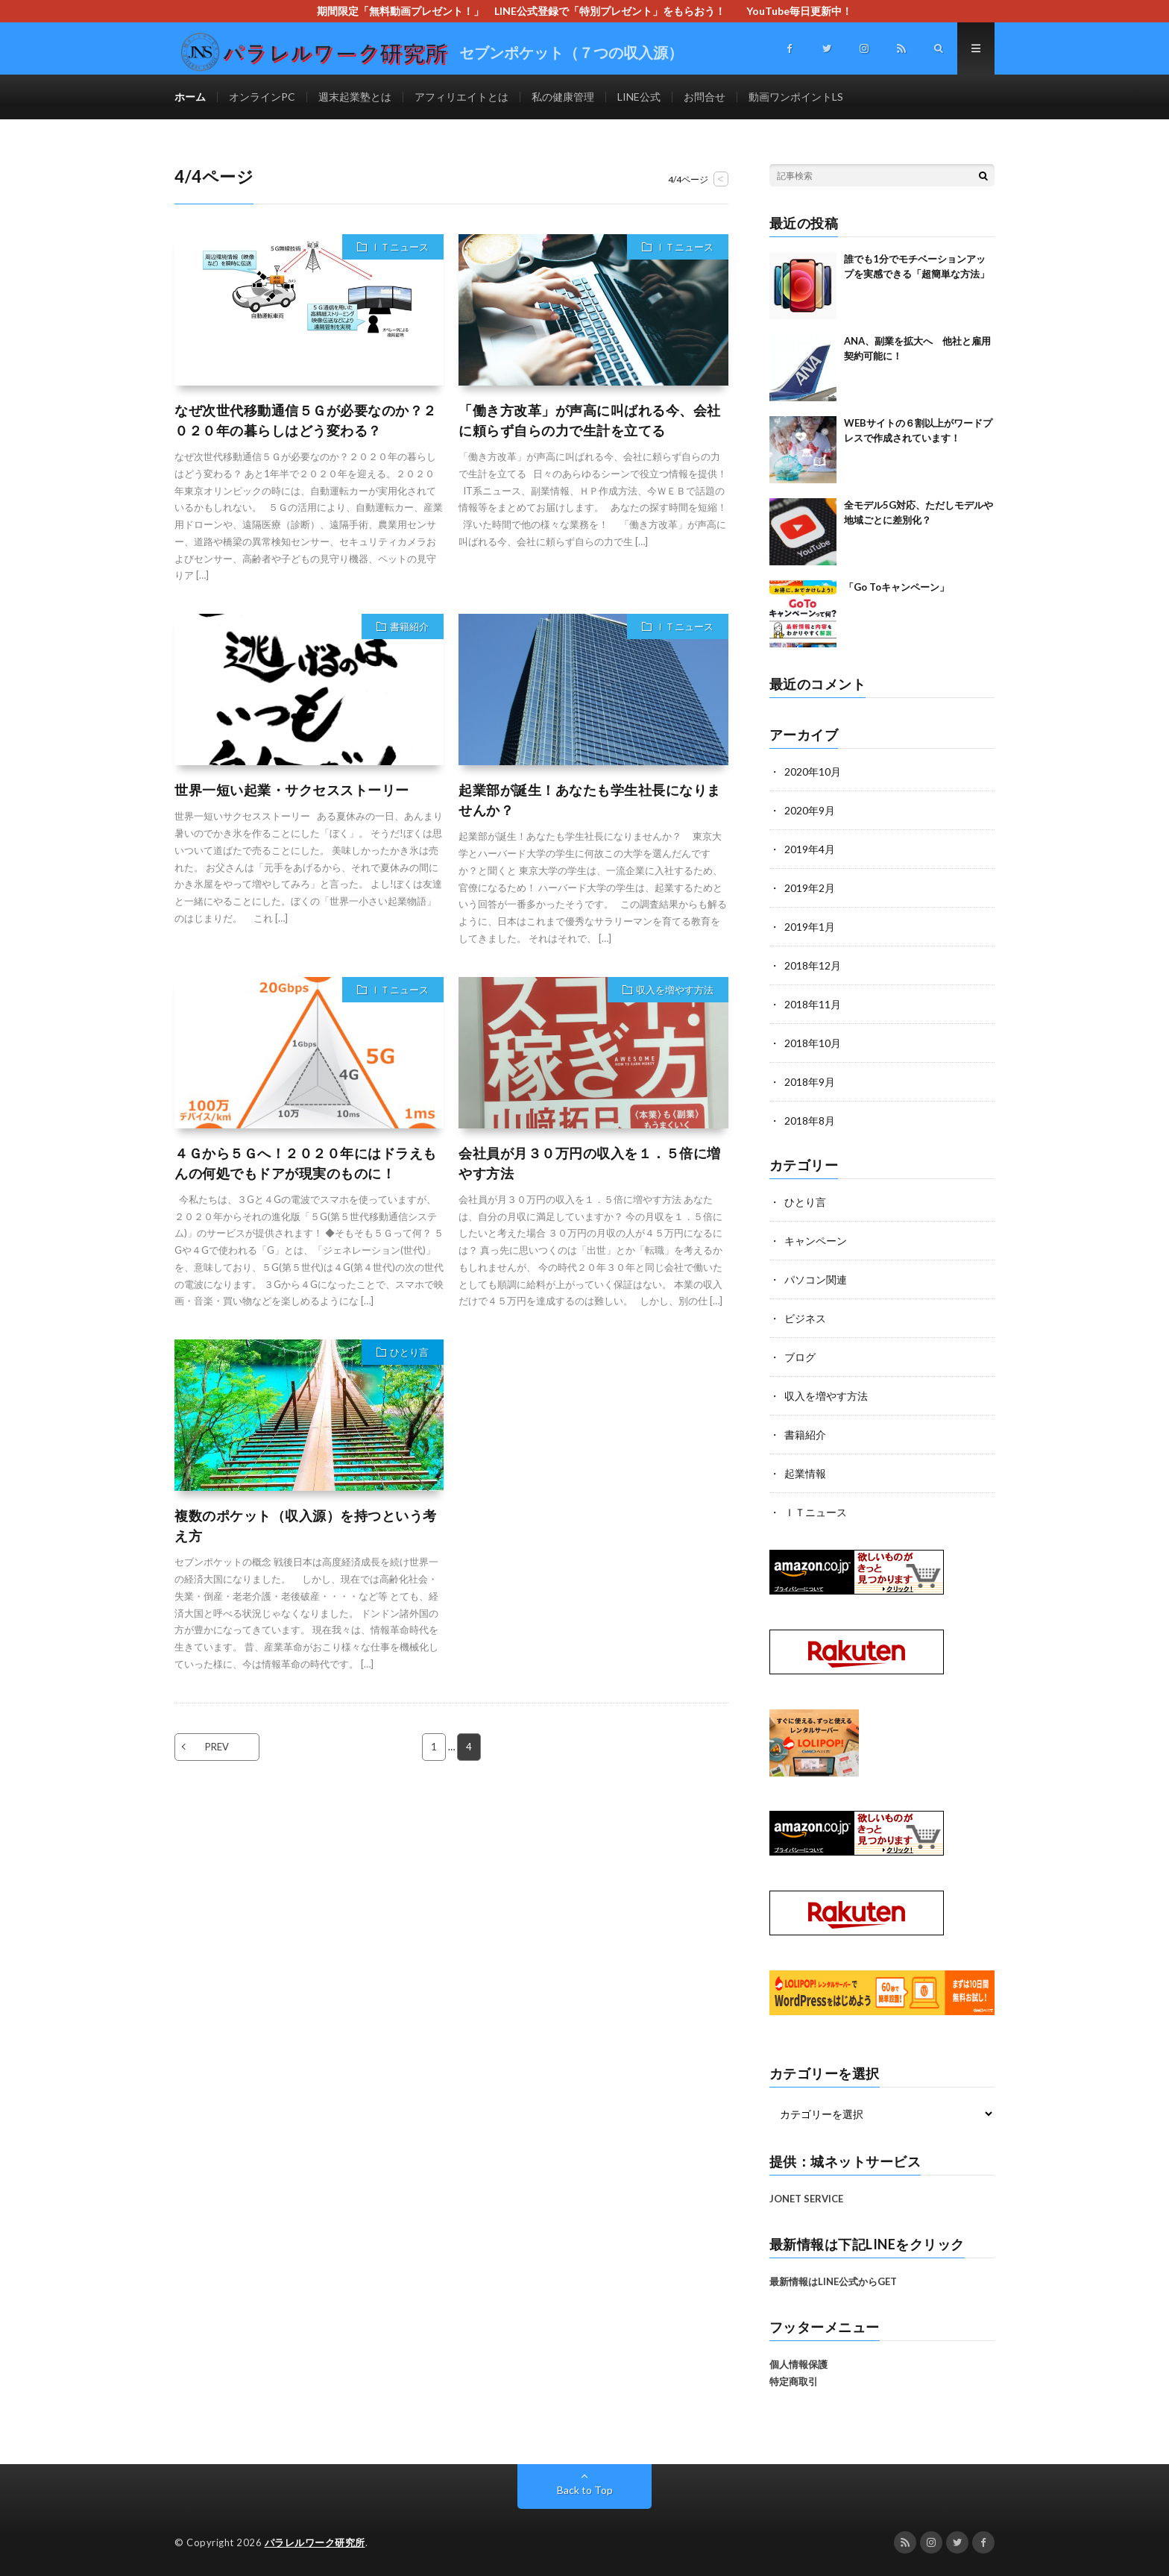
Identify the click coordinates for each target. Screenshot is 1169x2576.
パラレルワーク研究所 (315, 2542)
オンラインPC (262, 96)
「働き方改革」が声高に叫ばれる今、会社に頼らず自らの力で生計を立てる (590, 420)
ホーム (190, 96)
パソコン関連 (815, 1279)
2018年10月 (812, 1043)
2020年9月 (809, 810)
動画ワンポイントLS (796, 96)
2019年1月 (809, 926)
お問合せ (704, 96)
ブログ (800, 1357)
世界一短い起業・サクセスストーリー (291, 790)
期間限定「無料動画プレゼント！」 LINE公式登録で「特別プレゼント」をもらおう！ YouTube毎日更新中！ (590, 10)
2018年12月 (812, 965)
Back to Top (585, 2490)
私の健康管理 (563, 96)
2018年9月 (809, 1081)
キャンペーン (815, 1240)
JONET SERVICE (806, 2199)
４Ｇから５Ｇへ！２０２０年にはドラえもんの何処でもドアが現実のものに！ (305, 1163)
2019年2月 (809, 888)
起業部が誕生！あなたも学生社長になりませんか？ (590, 800)
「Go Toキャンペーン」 (896, 587)
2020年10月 (812, 771)
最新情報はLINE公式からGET (833, 2281)
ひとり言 (409, 1352)
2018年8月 (809, 1120)
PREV (217, 1747)
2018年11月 (812, 1004)
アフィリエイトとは (461, 96)
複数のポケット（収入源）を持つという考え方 (305, 1525)
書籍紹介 (409, 626)
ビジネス (805, 1318)
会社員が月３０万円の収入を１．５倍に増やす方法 (590, 1163)
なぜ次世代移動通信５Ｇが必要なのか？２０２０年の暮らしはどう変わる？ (305, 420)
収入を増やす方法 (674, 990)
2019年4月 (809, 849)
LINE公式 (639, 96)
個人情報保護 (798, 2364)
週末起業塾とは (354, 96)
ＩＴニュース (400, 247)
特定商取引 (793, 2381)
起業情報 (805, 1473)
